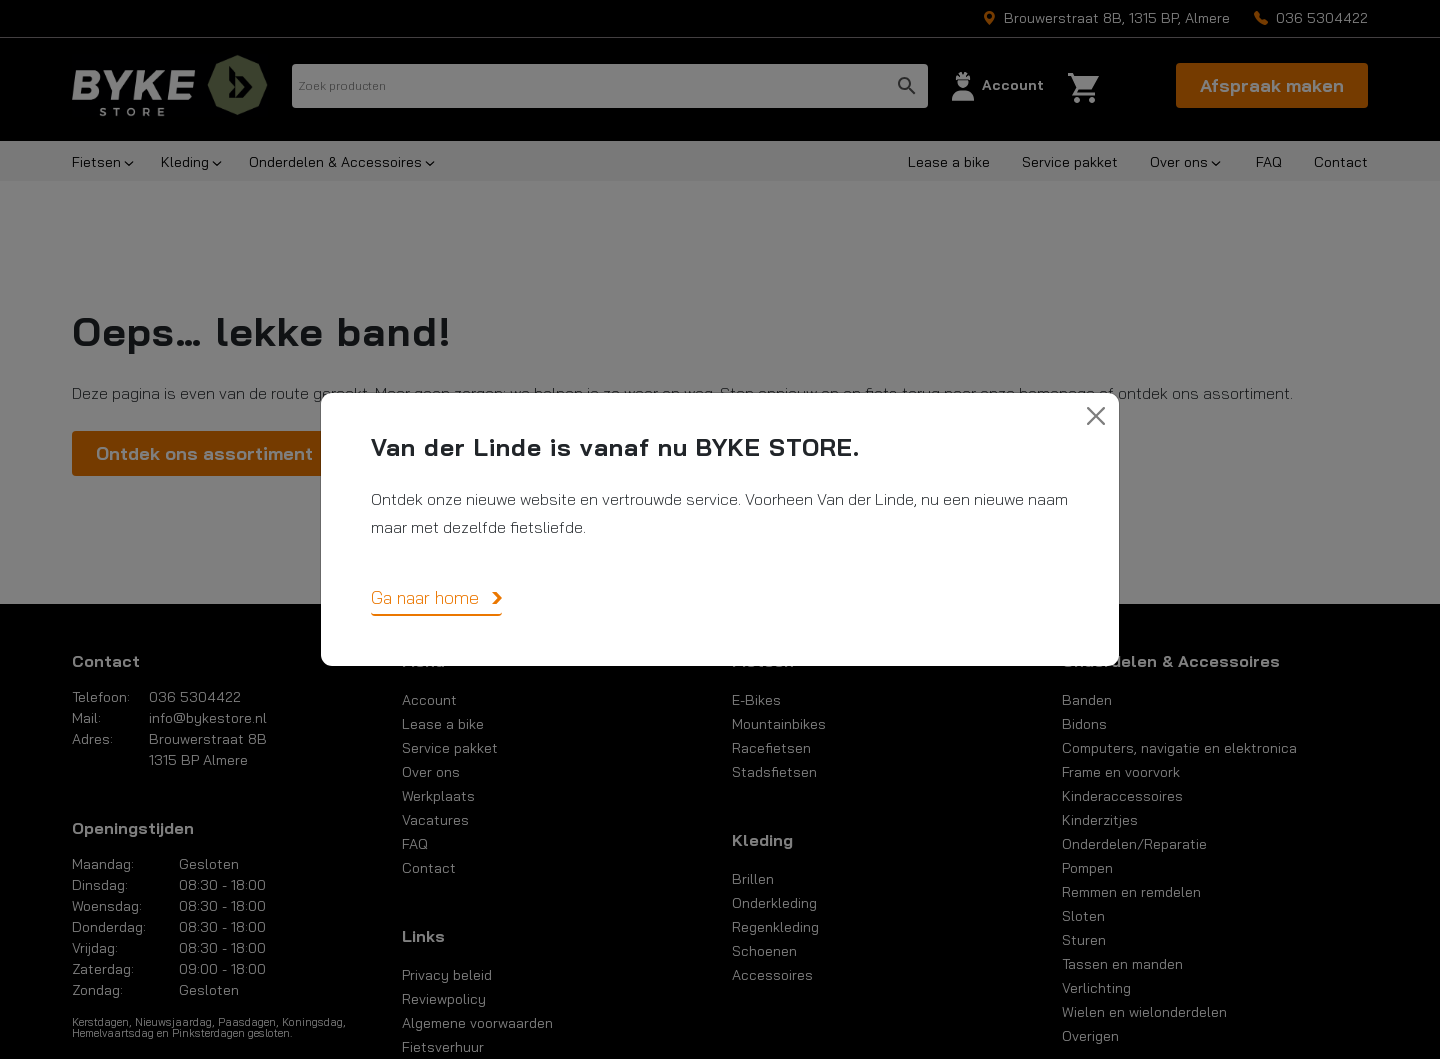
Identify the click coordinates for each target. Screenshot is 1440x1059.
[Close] (1095, 416)
